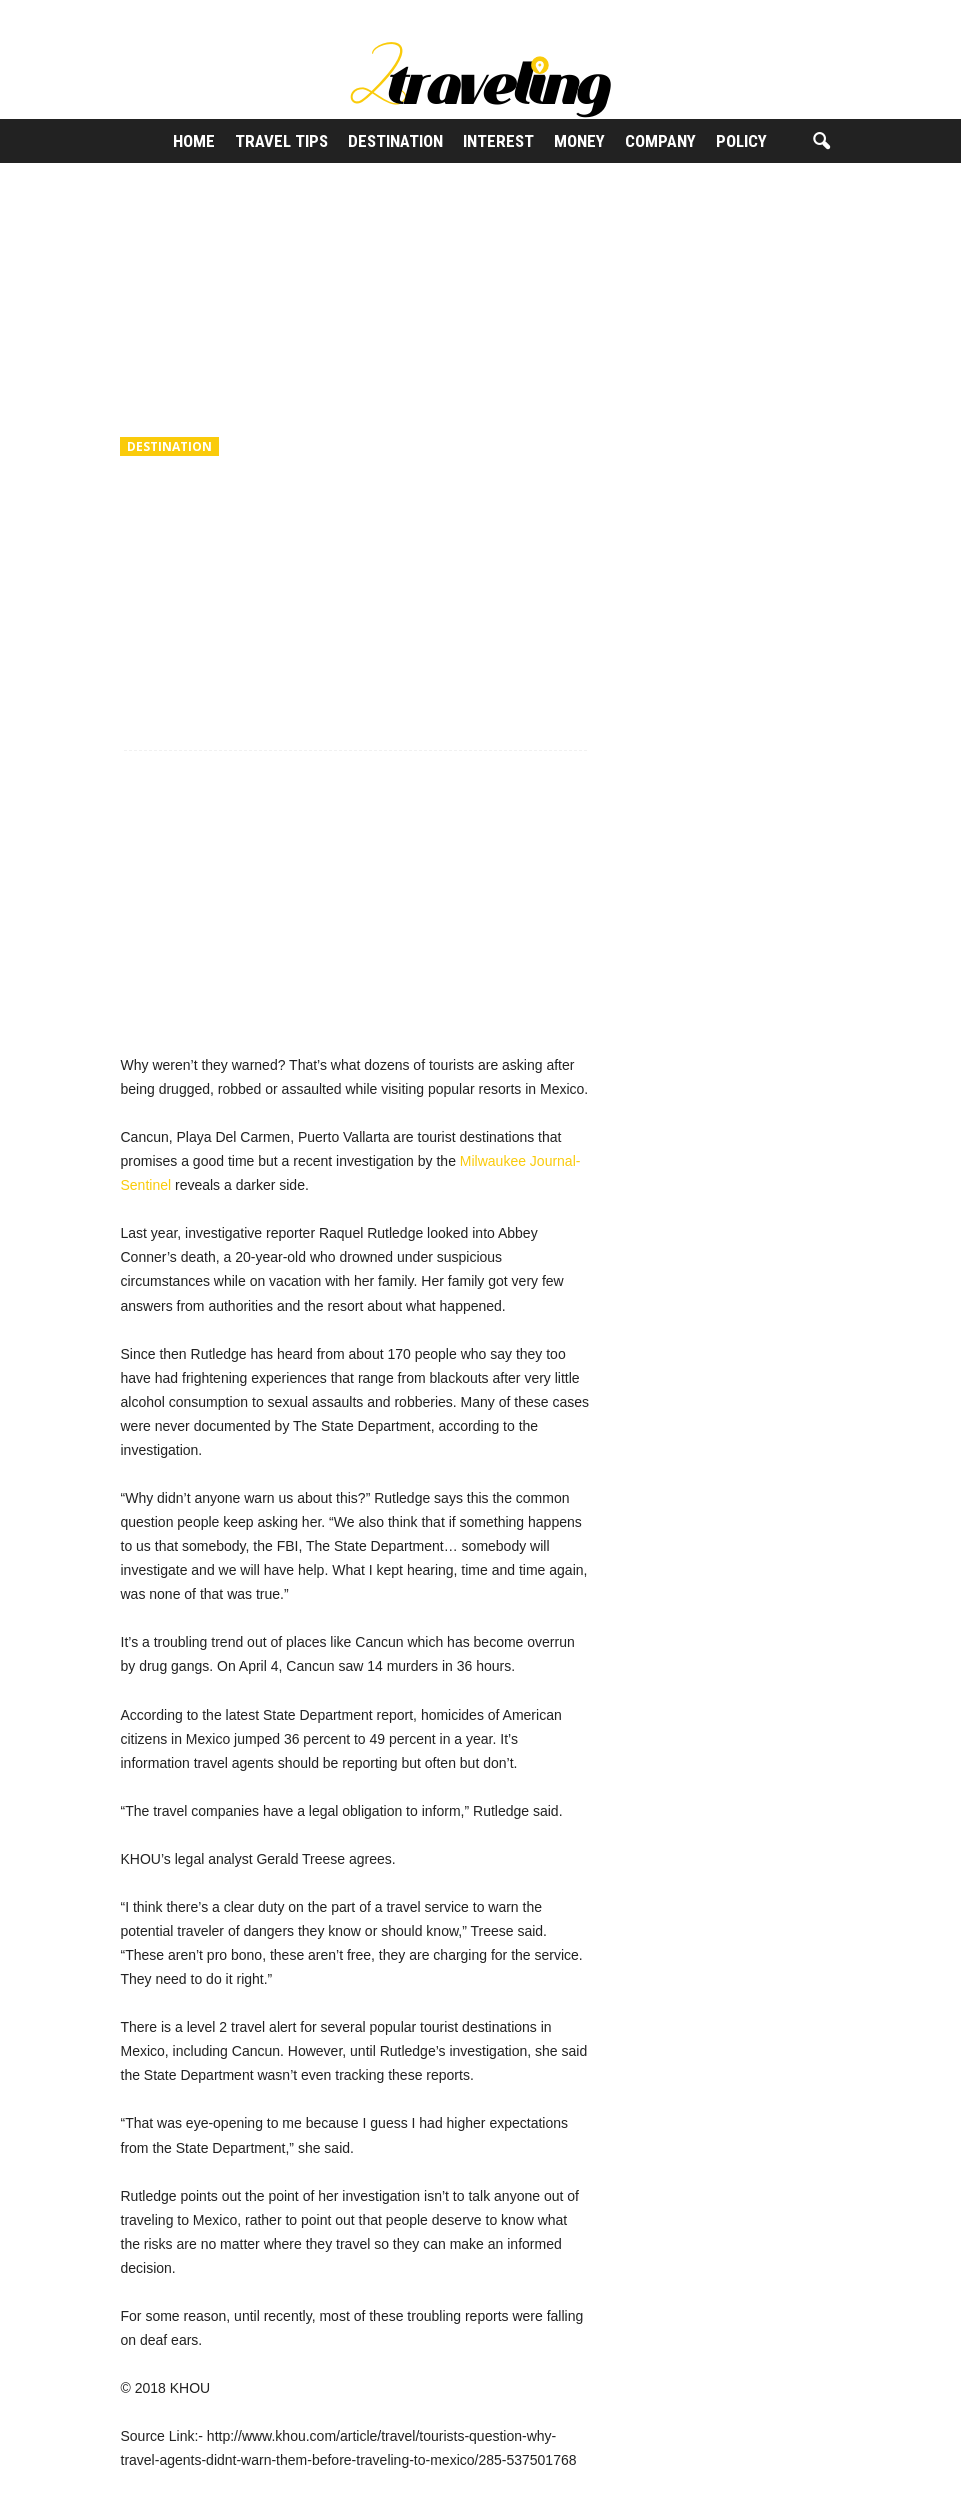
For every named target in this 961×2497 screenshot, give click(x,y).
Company (660, 141)
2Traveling (171, 580)
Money (579, 141)
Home (194, 141)
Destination (395, 141)
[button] (821, 142)
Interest (498, 141)
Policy (741, 141)
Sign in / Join (139, 14)
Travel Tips (281, 141)
